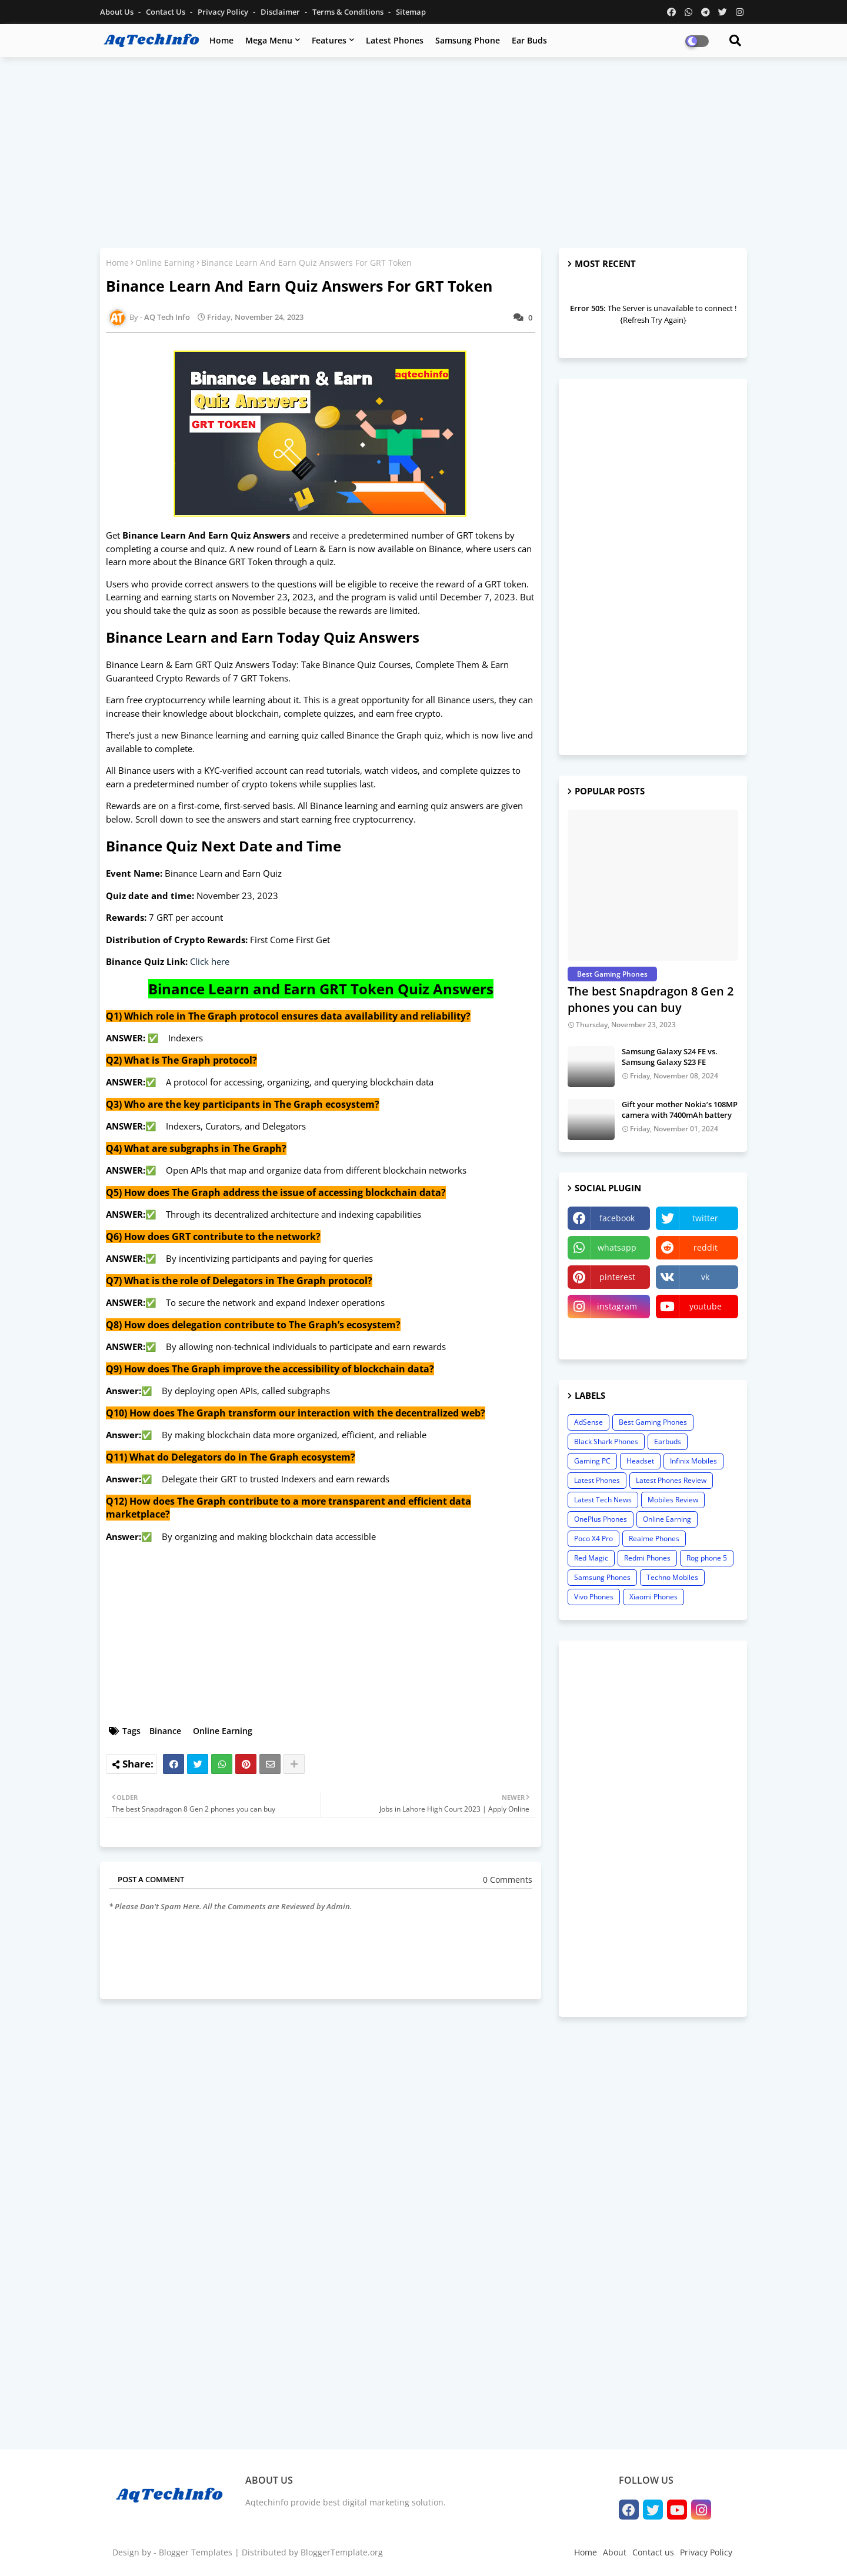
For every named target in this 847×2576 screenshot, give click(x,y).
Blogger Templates (195, 2552)
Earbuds (667, 1441)
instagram (617, 1306)
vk (705, 1276)
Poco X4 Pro (593, 1538)
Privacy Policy (224, 11)
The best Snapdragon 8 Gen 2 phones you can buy (650, 999)
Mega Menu (268, 40)
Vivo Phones (593, 1597)
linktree (609, 1335)
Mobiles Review (673, 1500)
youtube (705, 1306)
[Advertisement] (423, 151)
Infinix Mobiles (693, 1461)
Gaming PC (592, 1461)
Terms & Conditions (348, 11)
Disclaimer (281, 11)
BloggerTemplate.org (342, 2552)
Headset (640, 1461)
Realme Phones (654, 1538)
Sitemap (411, 11)
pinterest (617, 1276)
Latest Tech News (603, 1500)
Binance (165, 1730)
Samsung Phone (467, 40)
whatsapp (617, 1247)
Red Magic (591, 1558)
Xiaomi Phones (653, 1597)
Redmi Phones (647, 1558)
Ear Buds (529, 40)
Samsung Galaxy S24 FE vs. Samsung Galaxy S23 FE (670, 1056)
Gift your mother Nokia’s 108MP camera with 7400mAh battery (680, 1109)
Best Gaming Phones (653, 1422)
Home (221, 40)
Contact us (166, 11)
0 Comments (507, 1879)
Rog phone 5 (706, 1558)
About (614, 2552)
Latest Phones (395, 40)
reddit (705, 1247)
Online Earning (165, 262)
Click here (209, 961)
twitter (705, 1218)
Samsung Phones (602, 1577)
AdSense (588, 1422)
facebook (617, 1218)
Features (329, 40)
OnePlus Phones (600, 1519)
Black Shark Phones (606, 1441)
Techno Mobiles (672, 1577)
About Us (117, 11)
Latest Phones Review (671, 1480)
